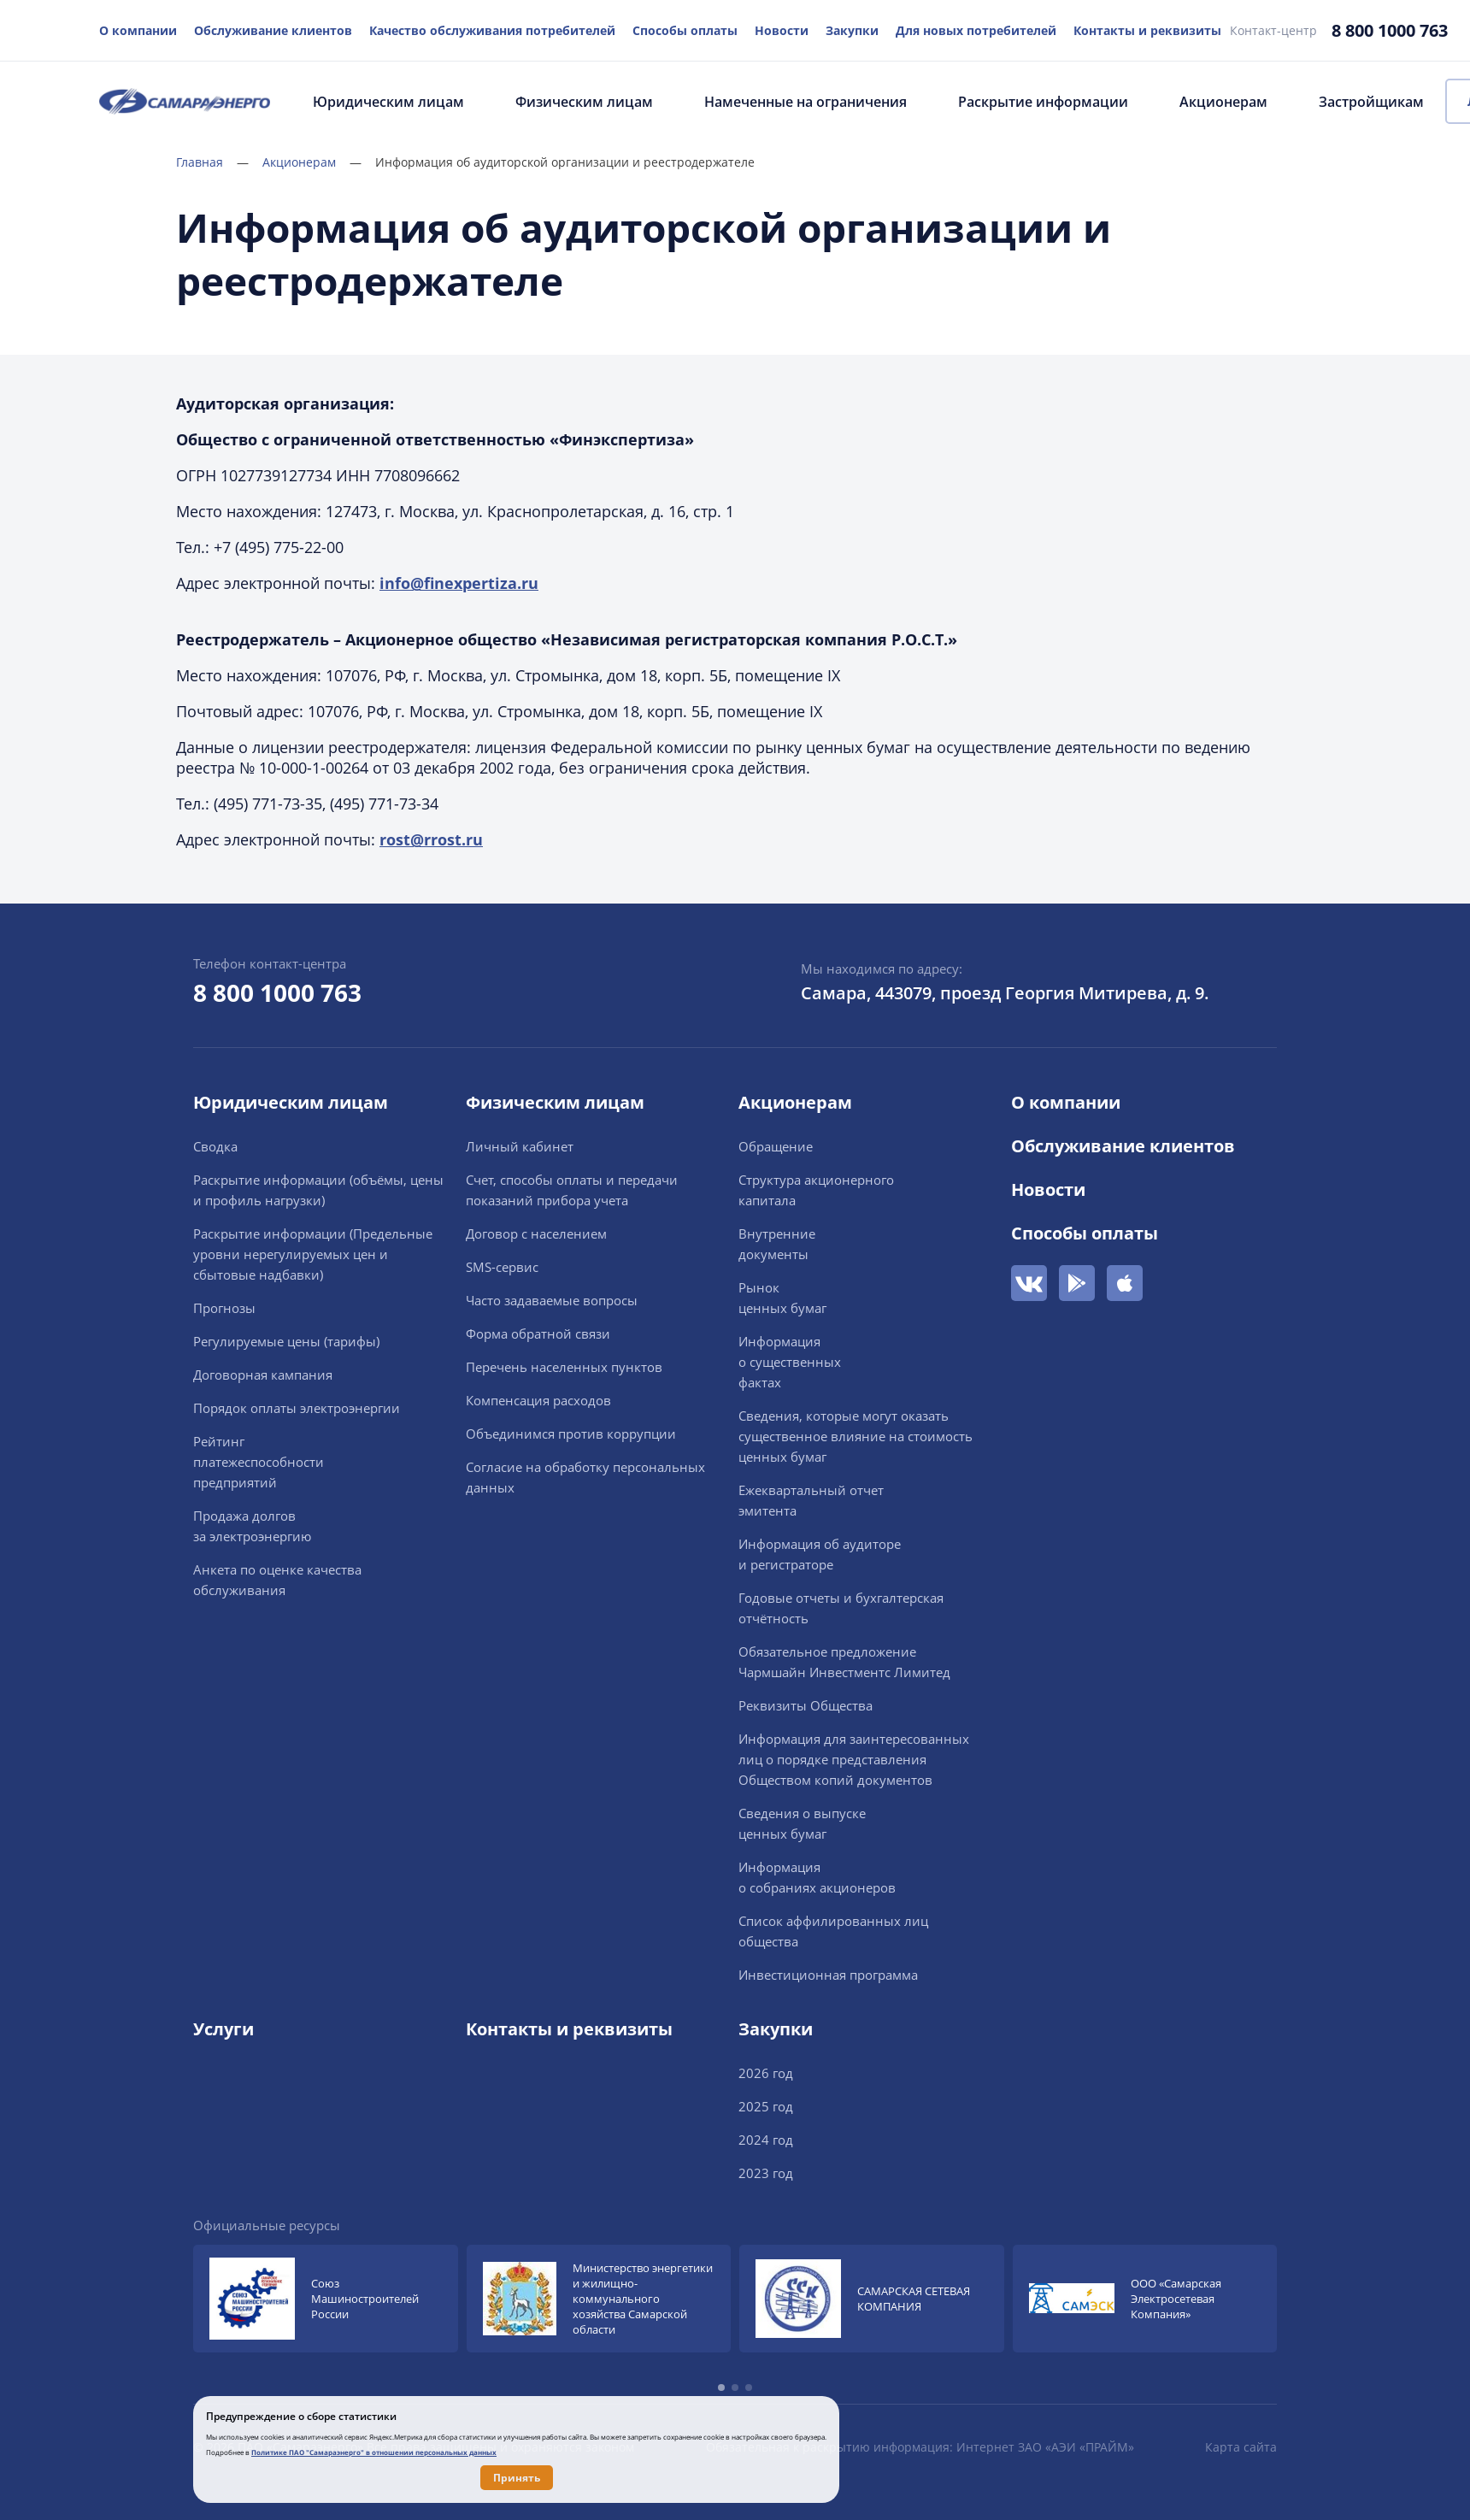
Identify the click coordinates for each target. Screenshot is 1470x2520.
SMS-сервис (502, 1266)
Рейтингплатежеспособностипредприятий (258, 1462)
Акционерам (1223, 101)
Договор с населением (536, 1233)
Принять (516, 2477)
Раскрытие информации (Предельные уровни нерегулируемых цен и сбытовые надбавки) (312, 1254)
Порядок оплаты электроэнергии (296, 1407)
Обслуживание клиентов (273, 30)
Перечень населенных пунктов (564, 1366)
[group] (325, 2298)
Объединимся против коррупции (571, 1433)
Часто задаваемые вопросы (552, 1300)
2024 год (765, 2139)
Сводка (215, 1146)
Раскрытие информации (1043, 101)
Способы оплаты (685, 30)
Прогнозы (224, 1307)
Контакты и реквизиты (1147, 30)
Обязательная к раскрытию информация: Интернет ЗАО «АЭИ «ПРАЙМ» (920, 2447)
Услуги (223, 2028)
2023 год (765, 2172)
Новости (781, 30)
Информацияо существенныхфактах (789, 1362)
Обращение (775, 1146)
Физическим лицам (584, 101)
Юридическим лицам (388, 101)
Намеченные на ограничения (805, 101)
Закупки (852, 30)
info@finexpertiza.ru (458, 583)
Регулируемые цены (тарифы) (286, 1341)
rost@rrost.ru (431, 839)
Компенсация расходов (538, 1400)
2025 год (765, 2106)
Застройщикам (1371, 101)
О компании (138, 30)
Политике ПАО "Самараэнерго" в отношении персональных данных (374, 2452)
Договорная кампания (262, 1374)
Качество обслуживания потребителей (492, 30)
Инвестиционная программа (828, 1974)
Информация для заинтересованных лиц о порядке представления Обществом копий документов (853, 1759)
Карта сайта (1241, 2447)
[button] (721, 2387)
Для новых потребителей (976, 30)
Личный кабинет (519, 1146)
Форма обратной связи (538, 1333)
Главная (212, 162)
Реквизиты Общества (805, 1705)
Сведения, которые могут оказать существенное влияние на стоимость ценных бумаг (855, 1436)
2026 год (765, 2072)
